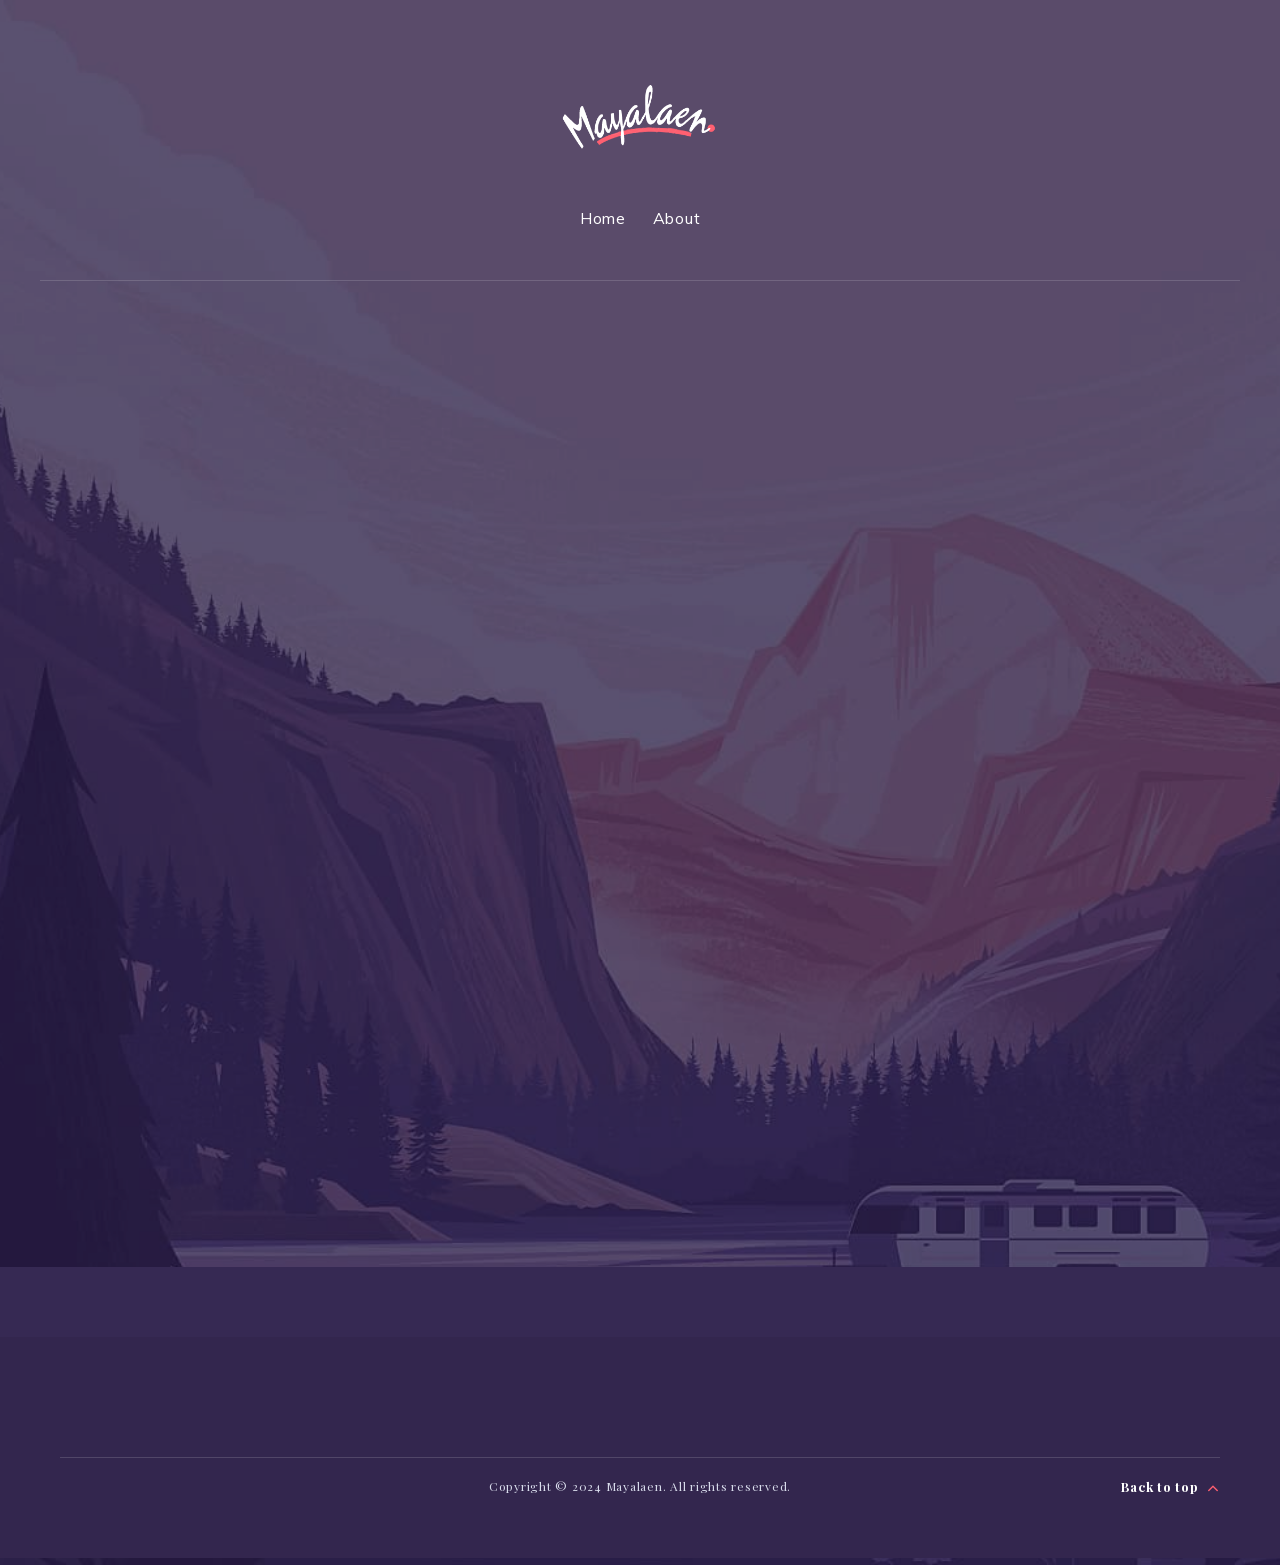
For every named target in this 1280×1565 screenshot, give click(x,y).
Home (603, 218)
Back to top (1170, 1492)
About (677, 218)
